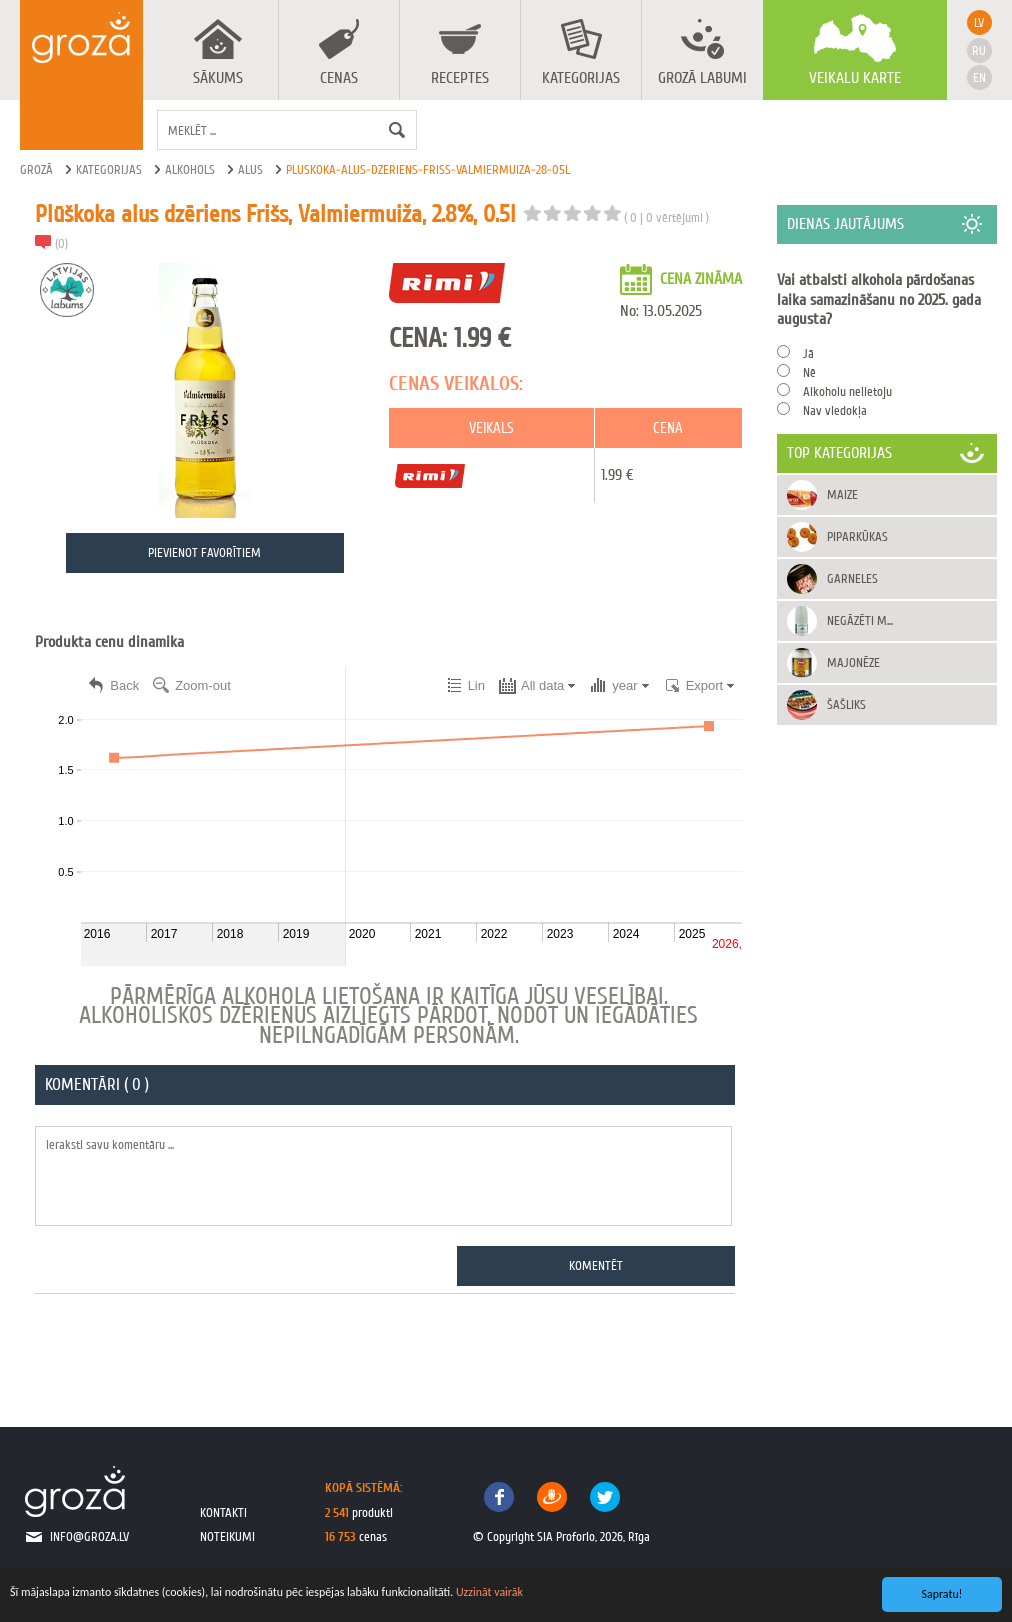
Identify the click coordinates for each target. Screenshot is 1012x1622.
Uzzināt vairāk (489, 1592)
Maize (843, 494)
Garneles (853, 578)
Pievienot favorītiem (205, 553)
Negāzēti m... (861, 620)
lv (979, 22)
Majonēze (854, 662)
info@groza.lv (89, 1536)
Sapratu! (942, 1594)
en (979, 77)
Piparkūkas (858, 536)
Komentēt (597, 1265)
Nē (810, 372)
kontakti (223, 1512)
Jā (809, 353)
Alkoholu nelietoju (848, 391)
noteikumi (227, 1536)
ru (979, 50)
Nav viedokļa (836, 410)
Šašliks (847, 704)
